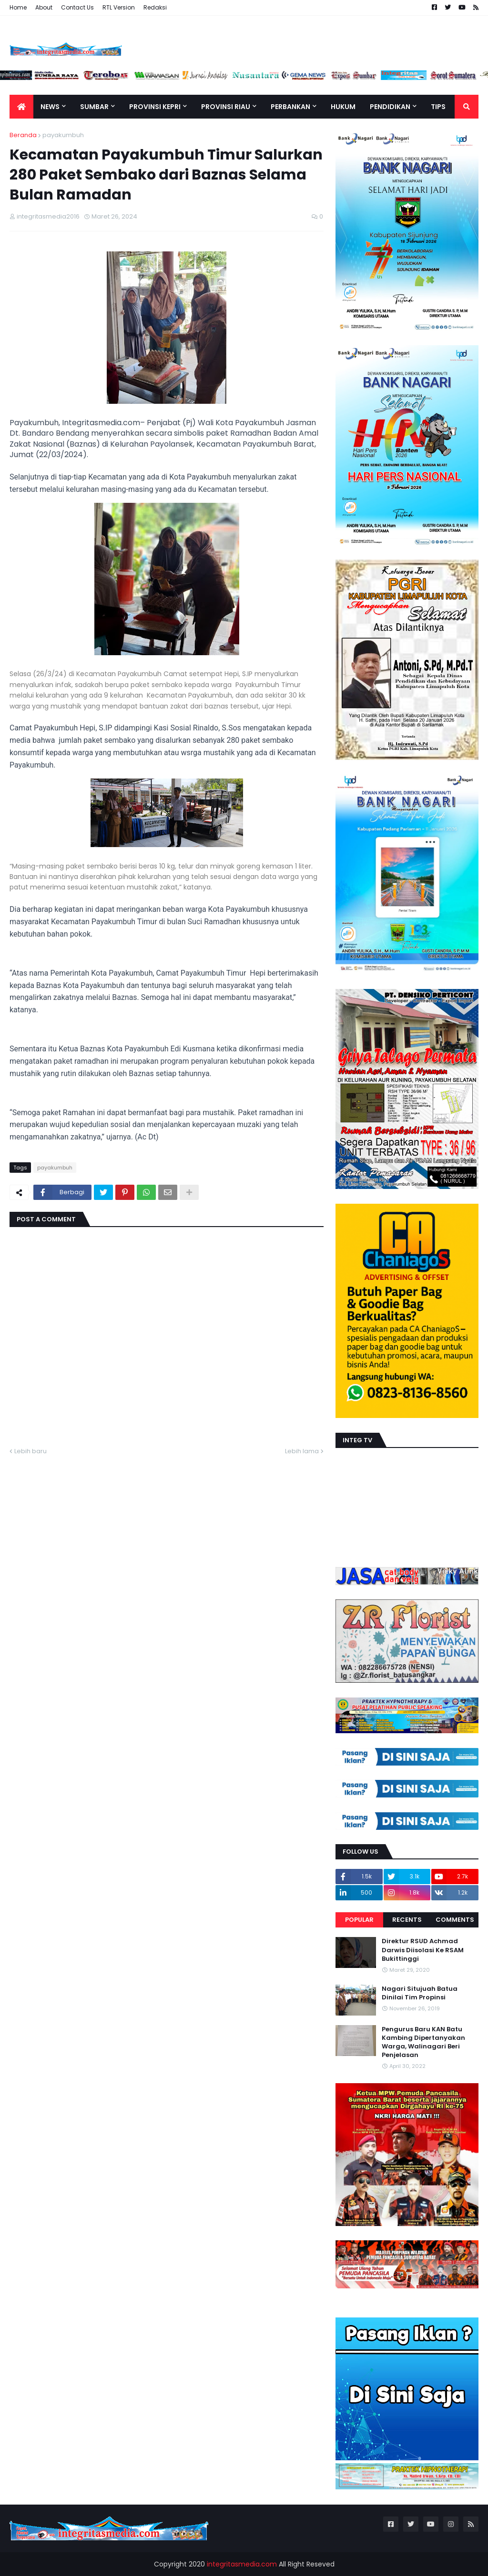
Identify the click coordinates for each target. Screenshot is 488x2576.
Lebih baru (30, 1451)
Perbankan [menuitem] (290, 106)
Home (18, 7)
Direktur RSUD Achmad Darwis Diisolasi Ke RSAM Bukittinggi (423, 1950)
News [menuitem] (50, 106)
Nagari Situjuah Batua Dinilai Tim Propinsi (420, 1993)
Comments (455, 1919)
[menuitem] (21, 107)
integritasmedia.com (242, 2564)
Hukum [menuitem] (343, 106)
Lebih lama (302, 1451)
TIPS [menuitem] (438, 106)
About (43, 7)
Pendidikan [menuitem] (390, 106)
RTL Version (118, 7)
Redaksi (155, 7)
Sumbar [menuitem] (94, 106)
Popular (359, 1919)
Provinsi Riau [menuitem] (225, 106)
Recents (407, 1919)
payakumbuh (63, 135)
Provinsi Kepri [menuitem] (155, 106)
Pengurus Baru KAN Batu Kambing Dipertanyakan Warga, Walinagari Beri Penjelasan (423, 2042)
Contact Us (77, 7)
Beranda (23, 135)
